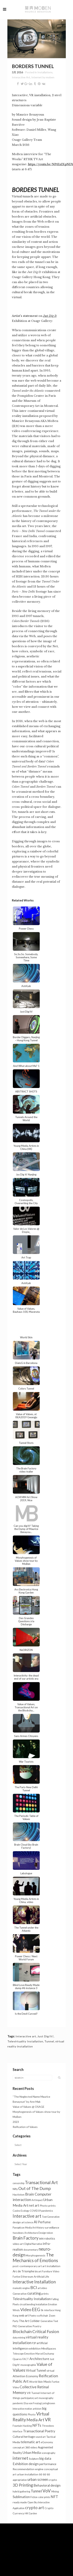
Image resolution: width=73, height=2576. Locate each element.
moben (50, 77)
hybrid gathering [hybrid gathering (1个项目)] (21, 2491)
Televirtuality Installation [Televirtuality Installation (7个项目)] (32, 2299)
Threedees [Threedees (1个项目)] (48, 2425)
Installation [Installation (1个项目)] (41, 2304)
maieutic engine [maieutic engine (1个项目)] (21, 2288)
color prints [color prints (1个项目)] (44, 2497)
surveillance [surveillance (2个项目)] (52, 2227)
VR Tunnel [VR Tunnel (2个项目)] (33, 2393)
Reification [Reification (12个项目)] (48, 2375)
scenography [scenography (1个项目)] (48, 2453)
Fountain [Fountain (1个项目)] (17, 2425)
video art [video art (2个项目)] (18, 2243)
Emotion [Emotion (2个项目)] (29, 2353)
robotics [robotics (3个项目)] (49, 2238)
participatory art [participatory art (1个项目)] (29, 2398)
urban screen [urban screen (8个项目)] (37, 2479)
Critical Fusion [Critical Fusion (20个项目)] (45, 2331)
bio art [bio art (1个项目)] (38, 2271)
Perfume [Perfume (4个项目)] (44, 2222)
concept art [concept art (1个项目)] (19, 2447)
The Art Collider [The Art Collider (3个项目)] (29, 2321)
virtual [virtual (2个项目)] (50, 2370)
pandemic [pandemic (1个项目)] (18, 2403)
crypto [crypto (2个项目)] (53, 2479)
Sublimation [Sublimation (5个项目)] (21, 2497)
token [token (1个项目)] (50, 2232)
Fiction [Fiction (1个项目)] (34, 2497)
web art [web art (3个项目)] (24, 2315)
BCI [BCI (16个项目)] (33, 2287)
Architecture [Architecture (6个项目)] (39, 2359)
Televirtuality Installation (25, 2041)
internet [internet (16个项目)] (20, 2458)
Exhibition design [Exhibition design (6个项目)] (26, 2464)
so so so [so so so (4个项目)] (44, 2474)
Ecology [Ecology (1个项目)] (25, 2210)
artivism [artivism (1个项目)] (37, 2408)
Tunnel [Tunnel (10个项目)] (36, 2491)
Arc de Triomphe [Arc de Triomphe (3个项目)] (23, 2271)
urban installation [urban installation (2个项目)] (27, 2474)
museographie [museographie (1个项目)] (28, 2364)
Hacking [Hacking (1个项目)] (27, 2425)
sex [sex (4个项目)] (41, 2238)
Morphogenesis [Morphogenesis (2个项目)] (35, 2255)
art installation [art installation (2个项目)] (51, 2266)
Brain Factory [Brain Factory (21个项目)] (25, 2238)
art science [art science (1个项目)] (27, 2222)
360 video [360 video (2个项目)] (31, 2447)
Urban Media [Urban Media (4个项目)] (32, 2452)
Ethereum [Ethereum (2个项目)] (27, 2276)
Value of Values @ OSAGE (28, 2106)
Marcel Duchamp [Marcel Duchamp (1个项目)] (44, 2353)
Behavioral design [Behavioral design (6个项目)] (47, 2485)
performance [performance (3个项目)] (47, 2464)
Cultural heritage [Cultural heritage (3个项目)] (24, 2436)
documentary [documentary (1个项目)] (31, 2249)
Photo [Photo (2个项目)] (32, 2414)
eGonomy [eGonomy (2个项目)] (47, 2442)
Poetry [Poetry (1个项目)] (32, 2315)
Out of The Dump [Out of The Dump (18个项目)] (34, 2188)
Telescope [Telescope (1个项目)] (18, 2353)
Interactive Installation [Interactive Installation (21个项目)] (34, 2281)
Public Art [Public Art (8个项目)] (21, 2381)
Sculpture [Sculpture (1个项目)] (34, 2458)
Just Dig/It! (45, 2036)
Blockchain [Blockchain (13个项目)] (22, 2331)
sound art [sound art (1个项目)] (40, 2436)
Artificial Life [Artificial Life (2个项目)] (41, 2276)
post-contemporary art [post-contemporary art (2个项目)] (27, 2266)
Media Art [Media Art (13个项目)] (35, 2419)
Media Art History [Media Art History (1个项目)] (34, 2227)
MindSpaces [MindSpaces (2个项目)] (48, 2348)
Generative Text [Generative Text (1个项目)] (49, 2321)
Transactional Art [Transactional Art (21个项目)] (41, 2182)
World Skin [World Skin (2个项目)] (36, 2381)
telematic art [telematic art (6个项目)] (30, 2442)
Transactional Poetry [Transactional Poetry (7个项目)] (39, 2431)
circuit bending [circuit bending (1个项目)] (27, 2304)
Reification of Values (25, 2126)
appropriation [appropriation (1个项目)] (20, 2479)
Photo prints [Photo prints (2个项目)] (48, 2205)
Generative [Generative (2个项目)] (20, 2293)
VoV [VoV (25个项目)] (46, 2490)
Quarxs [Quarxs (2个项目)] (17, 2359)
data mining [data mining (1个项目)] (19, 2337)
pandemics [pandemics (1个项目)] (47, 2210)
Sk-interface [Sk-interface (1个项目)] (47, 2310)
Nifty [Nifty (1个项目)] (15, 2189)
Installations (45, 72)
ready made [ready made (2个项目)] (20, 2502)
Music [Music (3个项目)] (47, 2381)
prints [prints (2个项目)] (45, 2293)
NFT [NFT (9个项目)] (54, 2496)
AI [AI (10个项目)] (35, 2222)
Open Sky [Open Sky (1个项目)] (32, 2502)
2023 (16, 2121)
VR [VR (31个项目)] (48, 2419)
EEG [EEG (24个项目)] (36, 2309)
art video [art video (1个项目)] (42, 2288)
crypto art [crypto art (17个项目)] (34, 2507)
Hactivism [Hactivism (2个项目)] (19, 2194)
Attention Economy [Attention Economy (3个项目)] (25, 2376)
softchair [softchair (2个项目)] (42, 2315)
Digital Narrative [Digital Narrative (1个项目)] (33, 2243)
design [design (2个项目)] (17, 2222)
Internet (36, 77)
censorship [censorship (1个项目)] (18, 2183)
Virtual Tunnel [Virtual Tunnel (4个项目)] (36, 2370)
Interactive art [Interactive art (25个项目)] (27, 2216)
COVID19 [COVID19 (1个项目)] (35, 2210)
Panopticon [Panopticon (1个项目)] (19, 2227)
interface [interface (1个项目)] (17, 2431)
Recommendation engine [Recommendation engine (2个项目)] (28, 2469)
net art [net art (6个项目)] (34, 2205)
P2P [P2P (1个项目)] (34, 2343)
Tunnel (49, 2041)
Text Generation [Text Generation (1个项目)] (51, 2216)
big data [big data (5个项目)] (45, 2458)
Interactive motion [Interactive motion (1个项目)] (22, 2408)
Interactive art (26, 2036)
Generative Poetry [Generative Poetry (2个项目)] (29, 2326)
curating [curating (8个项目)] (34, 2293)
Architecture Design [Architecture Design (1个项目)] (35, 2232)
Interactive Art (21, 77)
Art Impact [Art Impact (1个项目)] (37, 2200)
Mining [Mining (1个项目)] (55, 2491)
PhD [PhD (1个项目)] (15, 2326)
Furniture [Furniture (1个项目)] (47, 2271)
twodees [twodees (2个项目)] (18, 2232)
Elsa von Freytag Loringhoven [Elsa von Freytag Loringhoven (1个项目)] (39, 2403)
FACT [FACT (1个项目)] (25, 2359)
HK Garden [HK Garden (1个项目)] (31, 2513)
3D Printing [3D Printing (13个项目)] (23, 2485)
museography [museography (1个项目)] (46, 2398)
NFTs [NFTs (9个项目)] (36, 2425)
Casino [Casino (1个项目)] (16, 2210)
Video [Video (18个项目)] (25, 2309)
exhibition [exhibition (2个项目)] (34, 2348)
